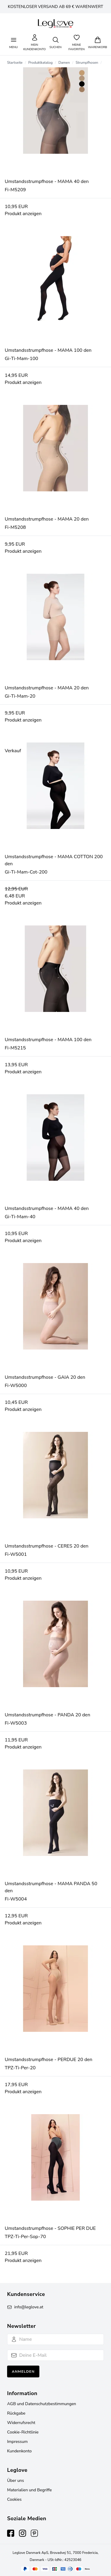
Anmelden (23, 2371)
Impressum (17, 2441)
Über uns (15, 2480)
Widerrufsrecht (21, 2422)
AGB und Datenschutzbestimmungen (41, 2404)
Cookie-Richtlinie (22, 2432)
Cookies (14, 2499)
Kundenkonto (19, 2451)
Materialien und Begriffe (29, 2490)
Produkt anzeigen (23, 213)
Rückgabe (16, 2413)
